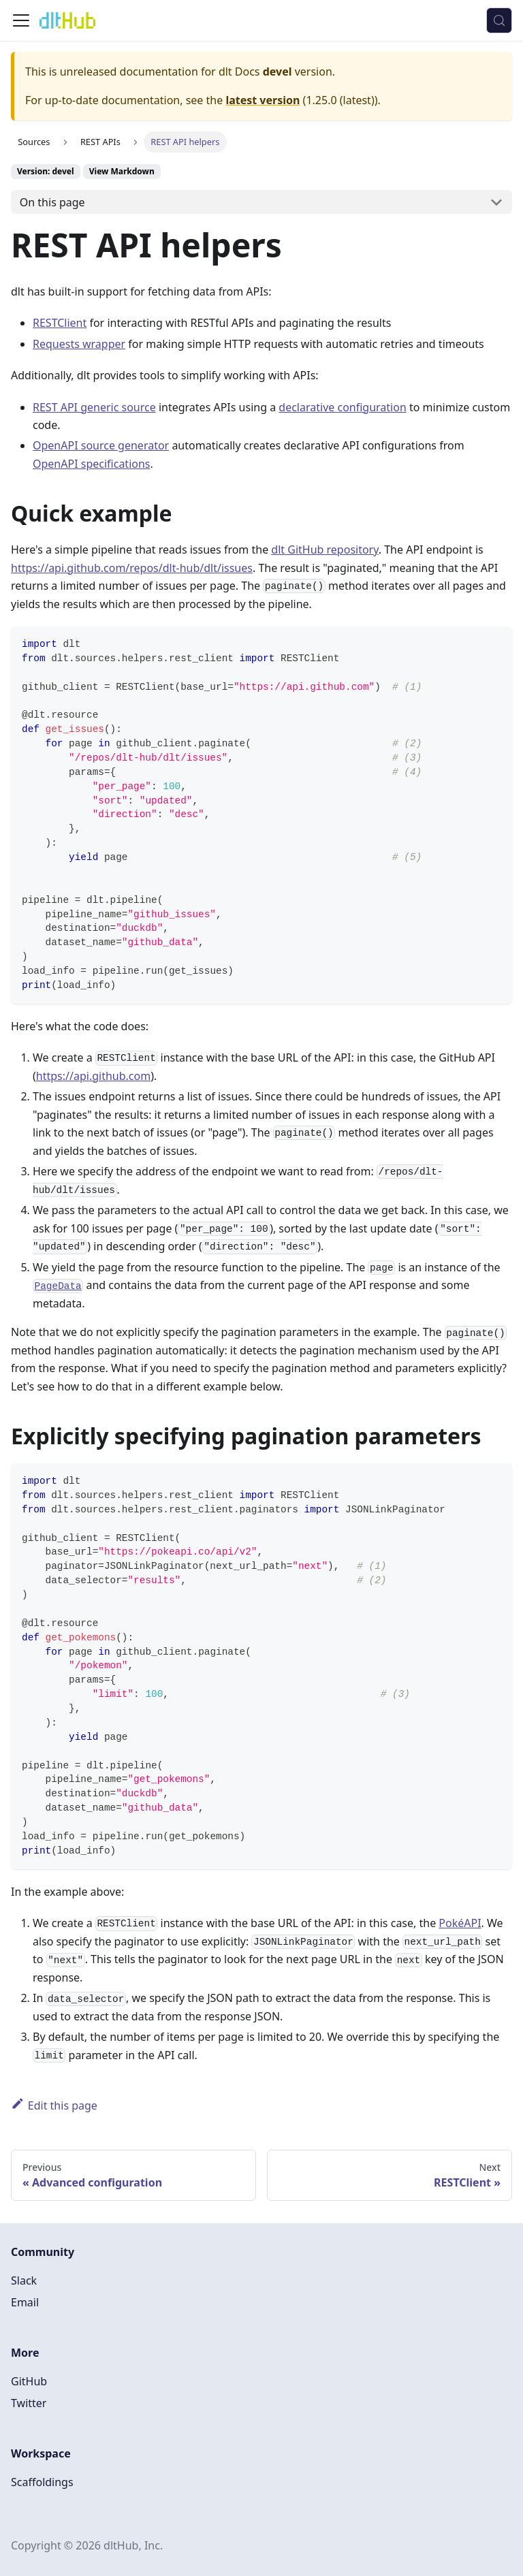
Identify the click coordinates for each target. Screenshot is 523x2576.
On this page (52, 202)
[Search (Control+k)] (499, 20)
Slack (24, 2280)
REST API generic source (94, 407)
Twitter (28, 2403)
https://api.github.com (93, 1075)
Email (25, 2302)
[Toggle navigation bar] (21, 20)
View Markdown (122, 171)
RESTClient (59, 322)
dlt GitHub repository (324, 549)
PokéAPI (460, 1922)
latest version (262, 100)
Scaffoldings (42, 2482)
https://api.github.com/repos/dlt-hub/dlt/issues (132, 567)
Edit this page (54, 2105)
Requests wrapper (79, 343)
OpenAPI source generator (101, 445)
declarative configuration (342, 407)
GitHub (29, 2381)
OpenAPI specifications (91, 463)
